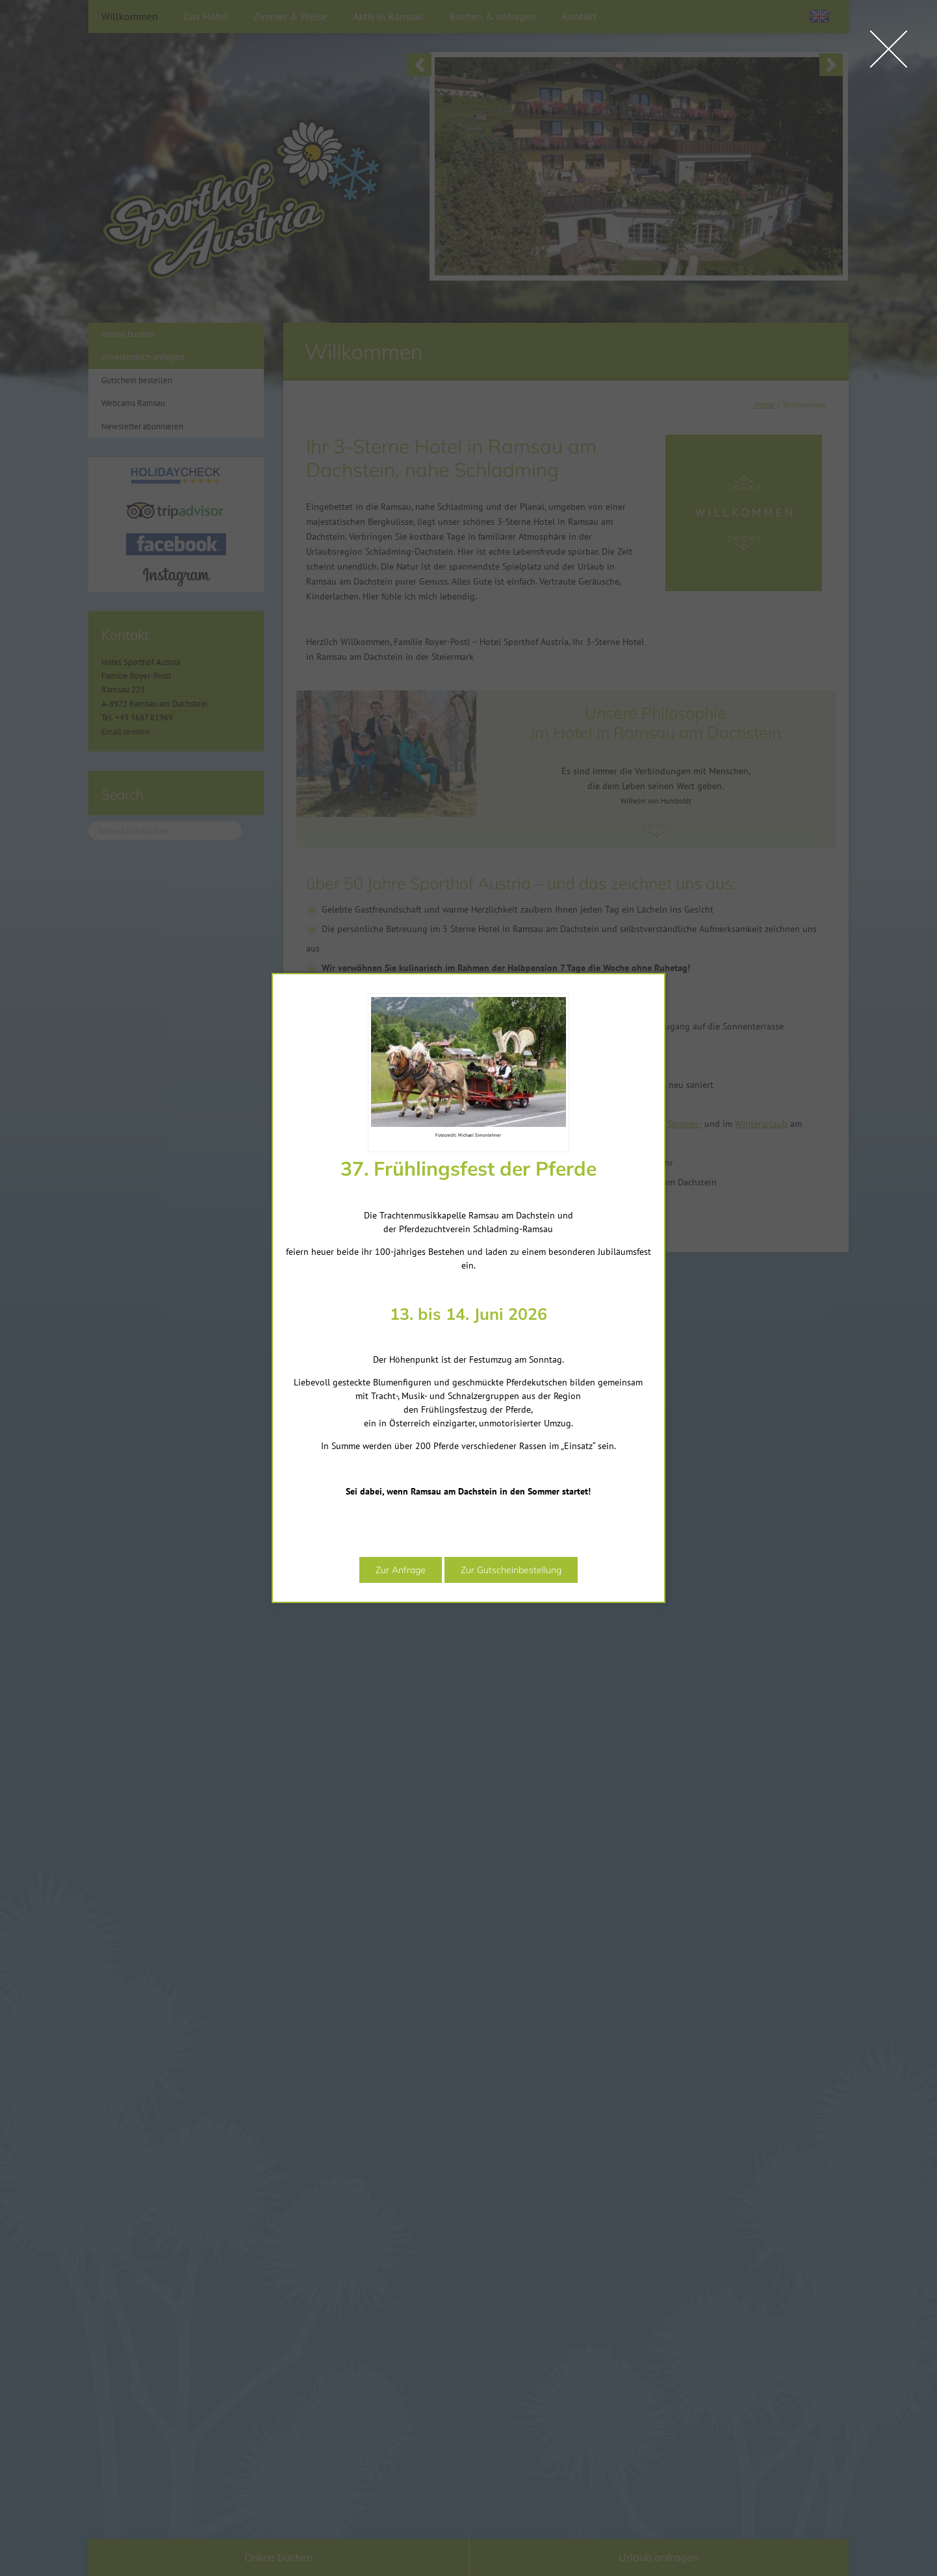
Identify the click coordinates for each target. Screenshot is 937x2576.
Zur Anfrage (346, 1631)
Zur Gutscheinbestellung (456, 1631)
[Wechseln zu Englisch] (819, 16)
